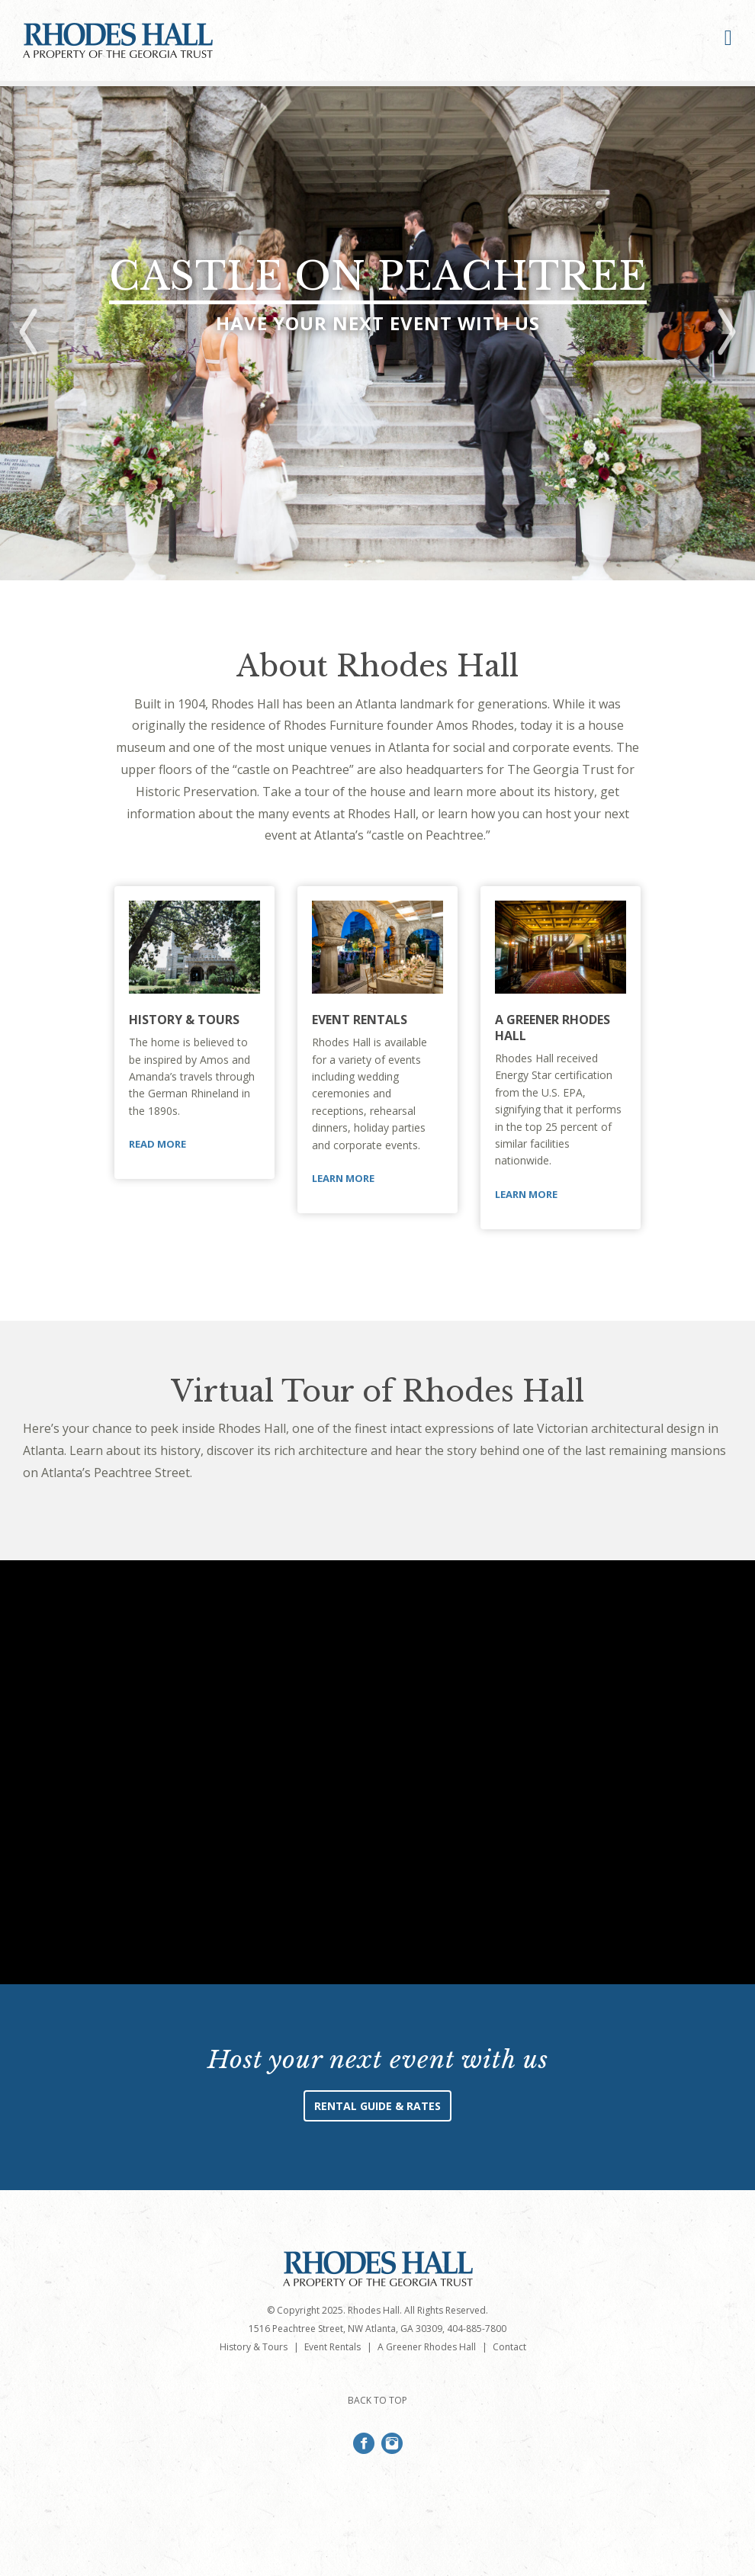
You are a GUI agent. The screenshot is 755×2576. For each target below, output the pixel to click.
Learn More (343, 1178)
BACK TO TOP (377, 2400)
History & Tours (184, 1019)
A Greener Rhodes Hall (552, 1027)
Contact (509, 2346)
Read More (157, 1144)
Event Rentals (359, 1019)
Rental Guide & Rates (377, 2106)
